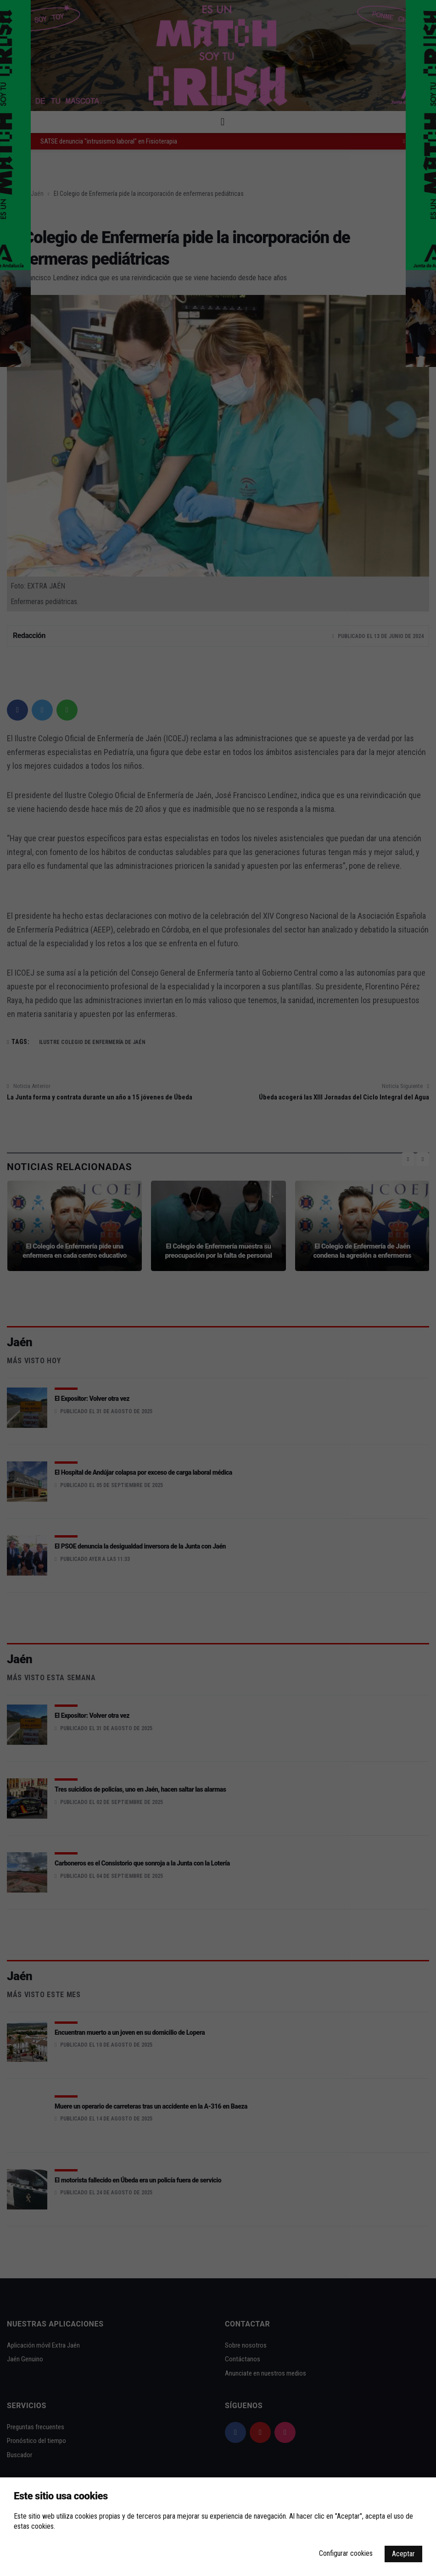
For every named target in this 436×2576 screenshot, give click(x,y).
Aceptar (403, 2553)
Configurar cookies (346, 2553)
